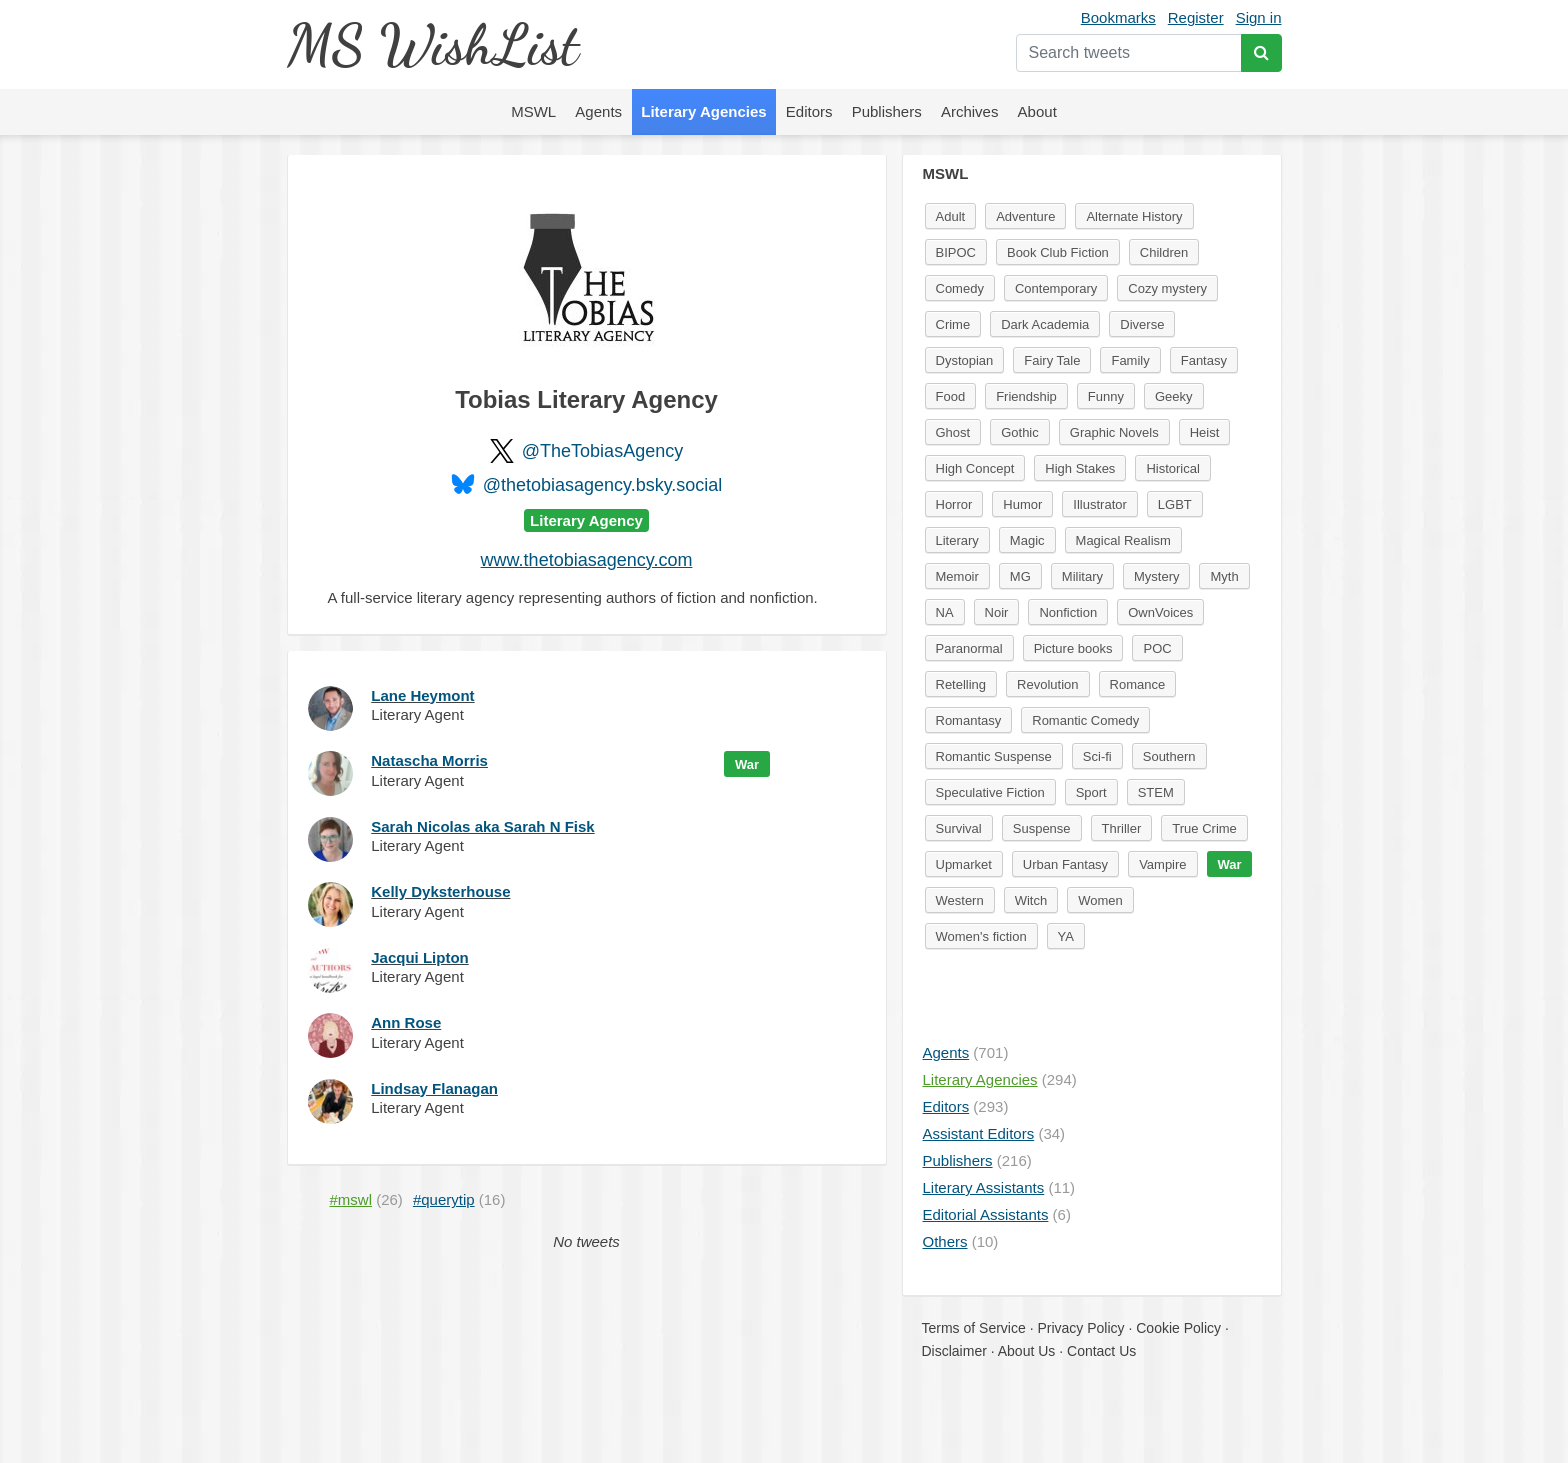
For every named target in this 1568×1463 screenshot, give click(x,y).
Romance (1138, 684)
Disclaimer (954, 1351)
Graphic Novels (1114, 432)
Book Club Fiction (1058, 252)
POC (1157, 648)
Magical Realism (1123, 540)
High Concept (975, 468)
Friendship (1026, 396)
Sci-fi (1097, 756)
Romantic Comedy (1085, 720)
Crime (953, 324)
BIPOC (956, 252)
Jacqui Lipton (420, 957)
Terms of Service (974, 1328)
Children (1164, 252)
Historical (1172, 468)
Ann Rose (406, 1022)
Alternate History (1134, 216)
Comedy (960, 288)
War (747, 764)
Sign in (1259, 17)
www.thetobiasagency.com (587, 560)
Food (951, 396)
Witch (1031, 900)
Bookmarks (1118, 17)
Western (960, 900)
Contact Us (1101, 1351)
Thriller (1122, 828)
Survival (959, 828)
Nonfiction (1068, 612)
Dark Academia (1045, 324)
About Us (1027, 1351)
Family (1130, 360)
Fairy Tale (1052, 360)
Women (1100, 900)
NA (945, 612)
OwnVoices (1160, 612)
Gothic (1020, 432)
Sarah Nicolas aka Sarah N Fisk (482, 826)
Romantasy (969, 720)
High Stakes (1080, 468)
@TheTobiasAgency (602, 451)
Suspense (1042, 828)
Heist (1205, 432)
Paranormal (969, 648)
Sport (1091, 792)
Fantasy (1204, 360)
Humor (1022, 504)
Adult (951, 216)
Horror (954, 504)
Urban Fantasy (1065, 864)
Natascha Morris (429, 760)
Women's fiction (981, 936)
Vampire (1162, 864)
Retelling (961, 684)
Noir (997, 612)
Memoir (957, 576)
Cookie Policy (1178, 1328)
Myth (1224, 576)
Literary (957, 540)
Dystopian (965, 360)
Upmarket (964, 864)
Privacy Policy (1080, 1328)
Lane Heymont (422, 695)
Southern (1169, 756)
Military (1082, 576)
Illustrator (1099, 504)
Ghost (953, 432)
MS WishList (432, 44)
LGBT (1175, 504)
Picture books (1073, 648)
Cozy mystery (1167, 288)
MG (1020, 576)
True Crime (1204, 828)
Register (1196, 17)
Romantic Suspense (994, 756)
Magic (1027, 540)
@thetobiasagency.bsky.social (603, 485)
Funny (1106, 396)
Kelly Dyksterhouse (440, 891)
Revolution (1047, 684)
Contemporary (1056, 288)
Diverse (1142, 324)
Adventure (1025, 216)
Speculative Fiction (990, 792)
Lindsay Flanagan (434, 1088)
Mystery (1157, 576)
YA (1066, 936)
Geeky (1174, 396)
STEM (1156, 792)
